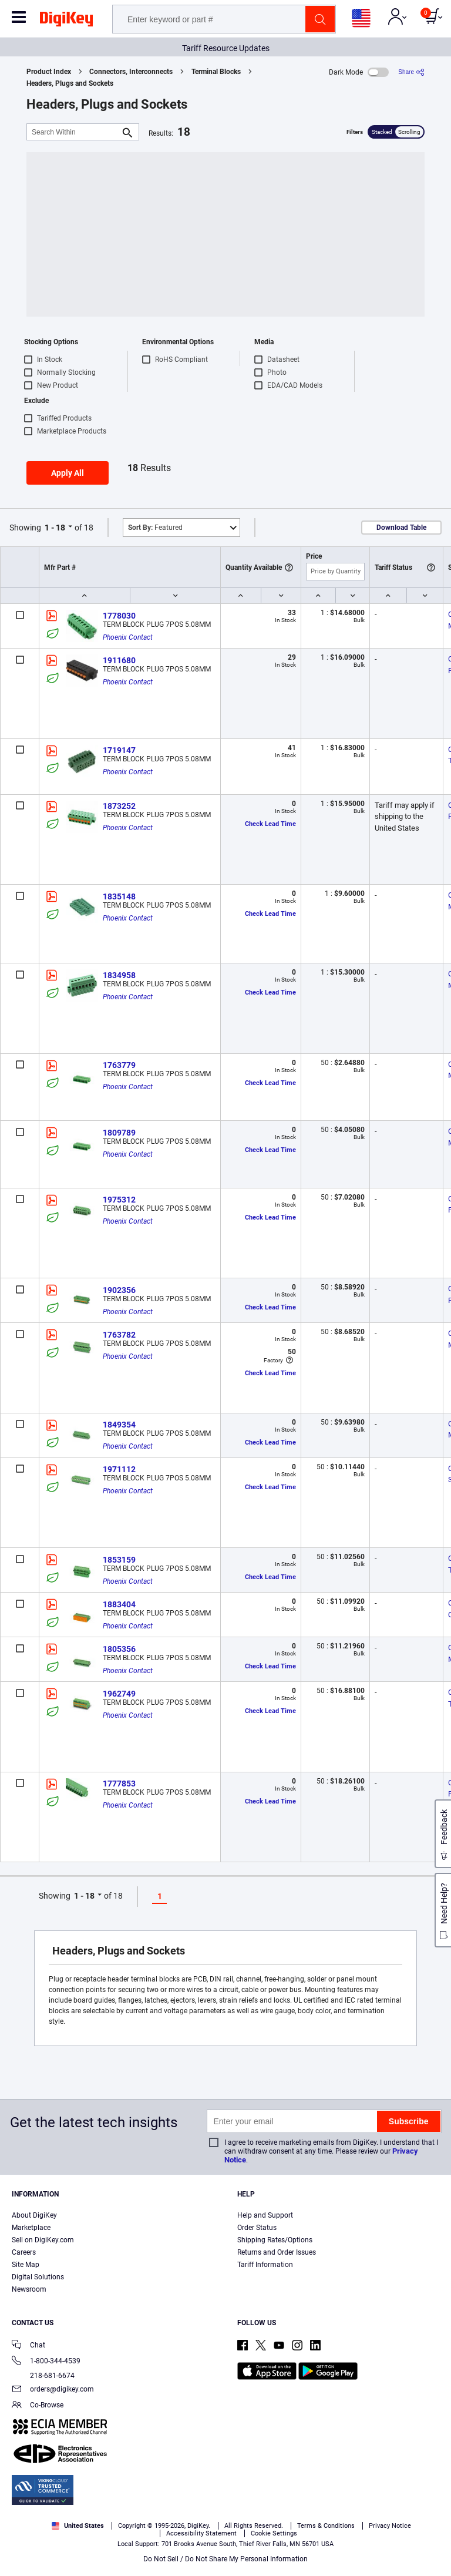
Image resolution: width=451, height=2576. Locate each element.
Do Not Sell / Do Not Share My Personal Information (225, 2559)
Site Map (25, 2265)
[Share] (411, 72)
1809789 (119, 1132)
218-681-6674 (43, 2376)
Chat (28, 2346)
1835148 (119, 896)
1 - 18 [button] (55, 527)
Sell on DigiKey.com (43, 2240)
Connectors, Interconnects (131, 72)
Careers (24, 2252)
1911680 (119, 660)
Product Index (48, 72)
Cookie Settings (274, 2533)
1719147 (119, 750)
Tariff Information (265, 2265)
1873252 (119, 806)
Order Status (257, 2228)
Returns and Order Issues (276, 2252)
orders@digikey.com (53, 2390)
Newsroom (29, 2289)
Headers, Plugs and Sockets (69, 83)
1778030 (119, 615)
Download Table (401, 527)
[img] (66, 21)
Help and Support (265, 2215)
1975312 (119, 1199)
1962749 (119, 1693)
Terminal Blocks (216, 72)
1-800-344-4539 (46, 2361)
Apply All (67, 473)
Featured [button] (155, 527)
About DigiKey (34, 2215)
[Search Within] (73, 132)
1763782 (119, 1334)
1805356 (119, 1649)
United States (78, 2526)
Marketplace (31, 2228)
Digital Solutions (38, 2277)
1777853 (119, 1783)
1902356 (119, 1290)
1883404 (119, 1604)
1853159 (119, 1559)
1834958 (119, 975)
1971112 (119, 1469)
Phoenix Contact (128, 637)
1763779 (119, 1065)
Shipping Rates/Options (274, 2240)
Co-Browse (37, 2406)
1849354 (119, 1424)
